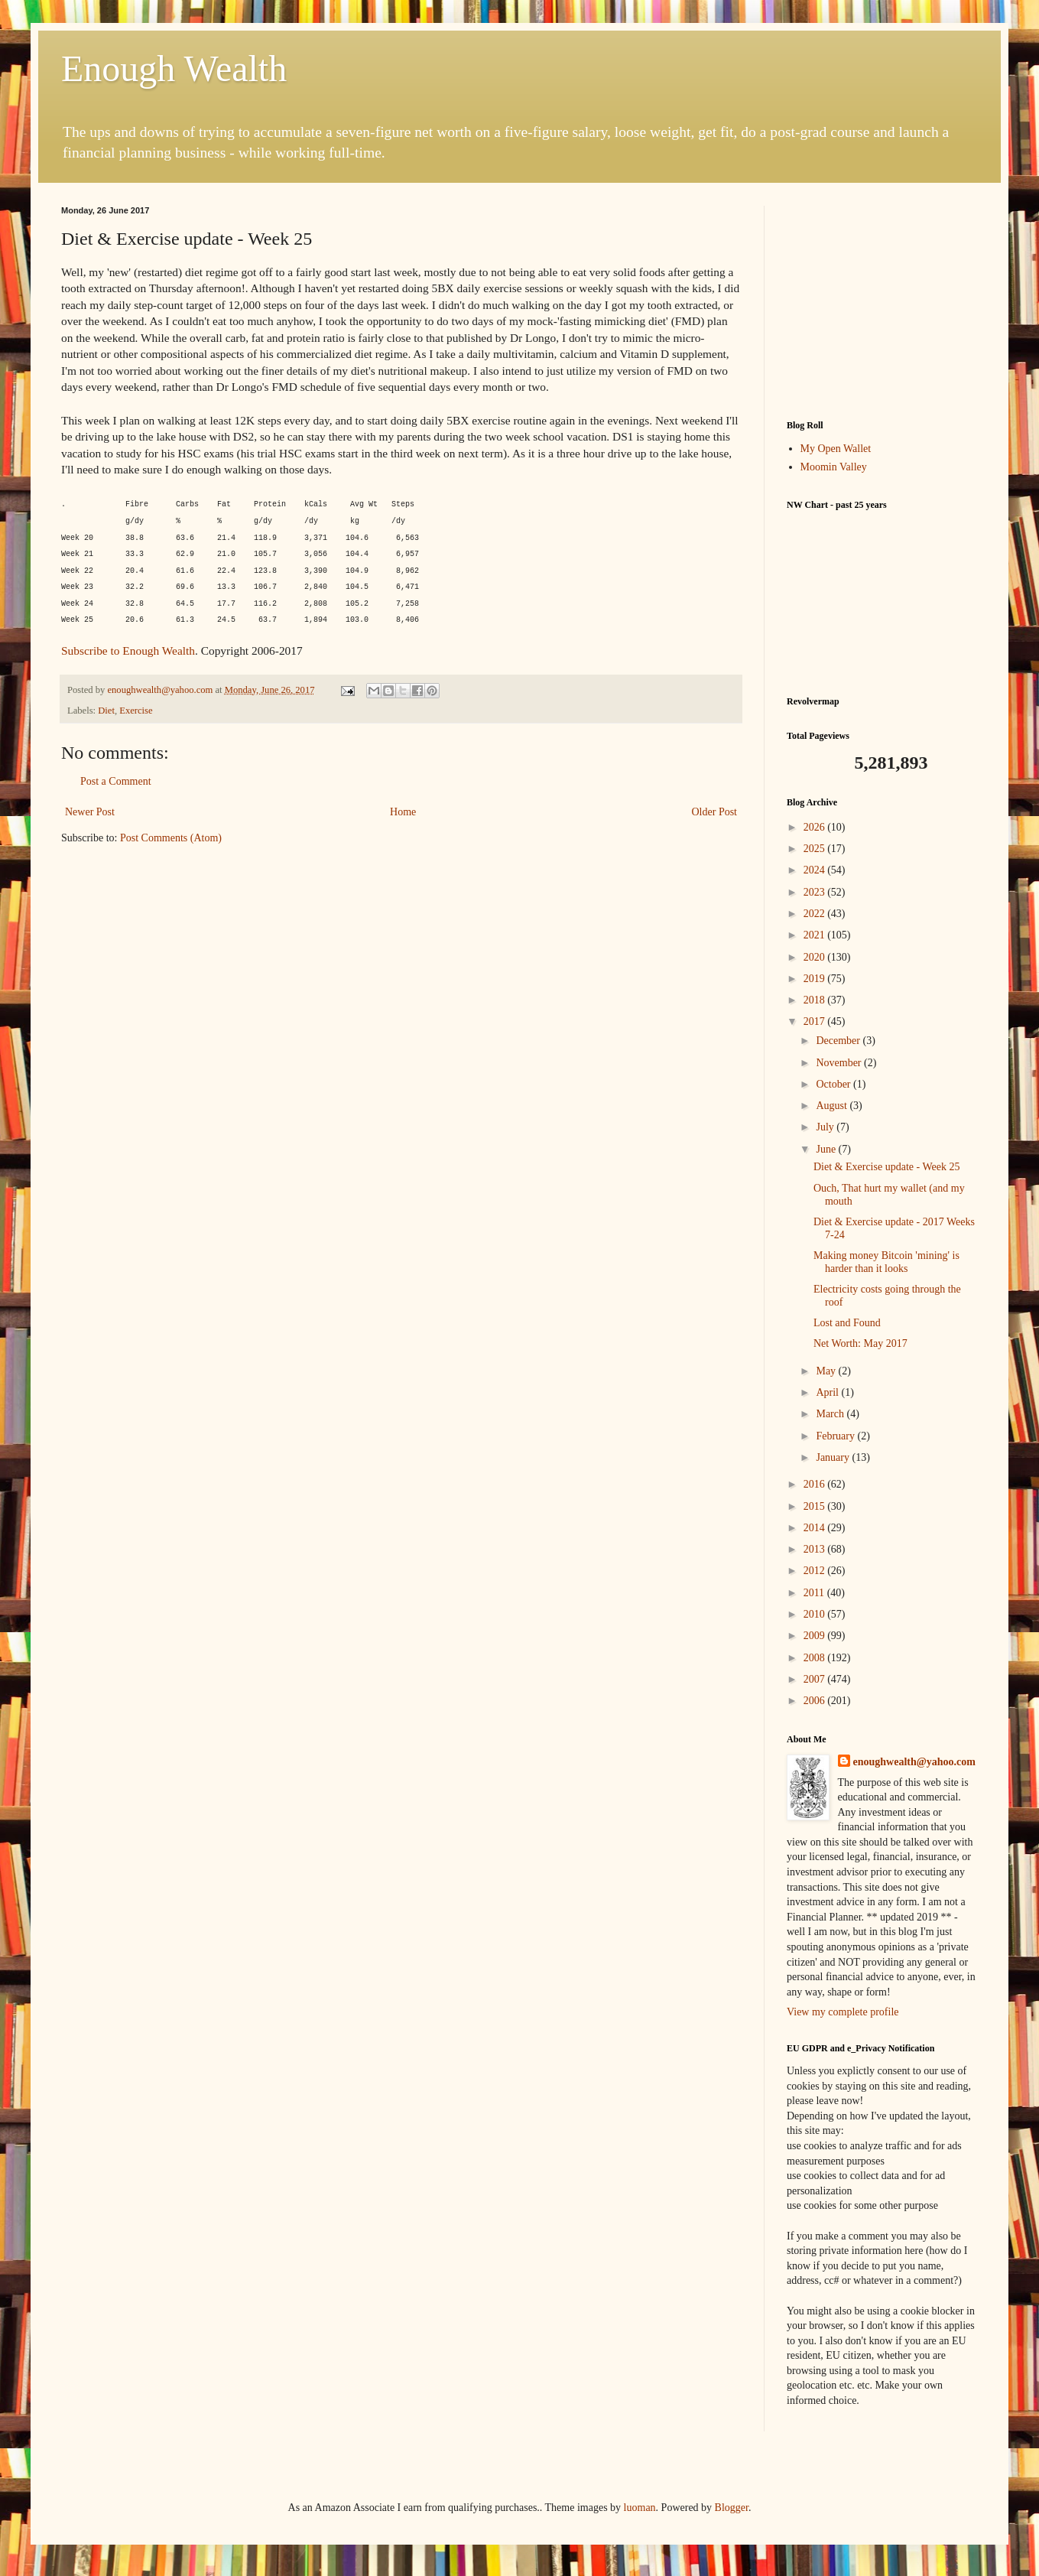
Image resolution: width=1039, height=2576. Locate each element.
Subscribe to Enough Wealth (128, 650)
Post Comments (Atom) (171, 838)
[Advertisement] (882, 301)
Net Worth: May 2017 (860, 1343)
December (839, 1040)
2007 (816, 1679)
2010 (816, 1614)
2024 (816, 870)
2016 (816, 1484)
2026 (816, 827)
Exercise (135, 710)
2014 (816, 1528)
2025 (816, 848)
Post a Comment (115, 781)
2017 (816, 1021)
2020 (816, 957)
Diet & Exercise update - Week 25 (886, 1167)
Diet (106, 710)
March (831, 1414)
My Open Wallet (836, 448)
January (834, 1457)
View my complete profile (843, 2012)
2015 (816, 1506)
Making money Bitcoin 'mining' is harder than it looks (886, 1262)
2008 (816, 1658)
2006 (816, 1700)
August (832, 1105)
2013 (816, 1549)
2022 (816, 913)
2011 (815, 1593)
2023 (816, 892)
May (827, 1371)
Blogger (731, 2507)
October (834, 1084)
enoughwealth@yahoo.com (914, 1762)
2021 (816, 935)
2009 (816, 1635)
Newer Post (90, 812)
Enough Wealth (174, 68)
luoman (640, 2507)
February (836, 1436)
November (840, 1062)
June (827, 1149)
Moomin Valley (833, 467)
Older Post (715, 812)
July (826, 1127)
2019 (816, 978)
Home (403, 812)
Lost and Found (847, 1323)
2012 (816, 1570)
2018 (816, 1000)
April (828, 1392)
